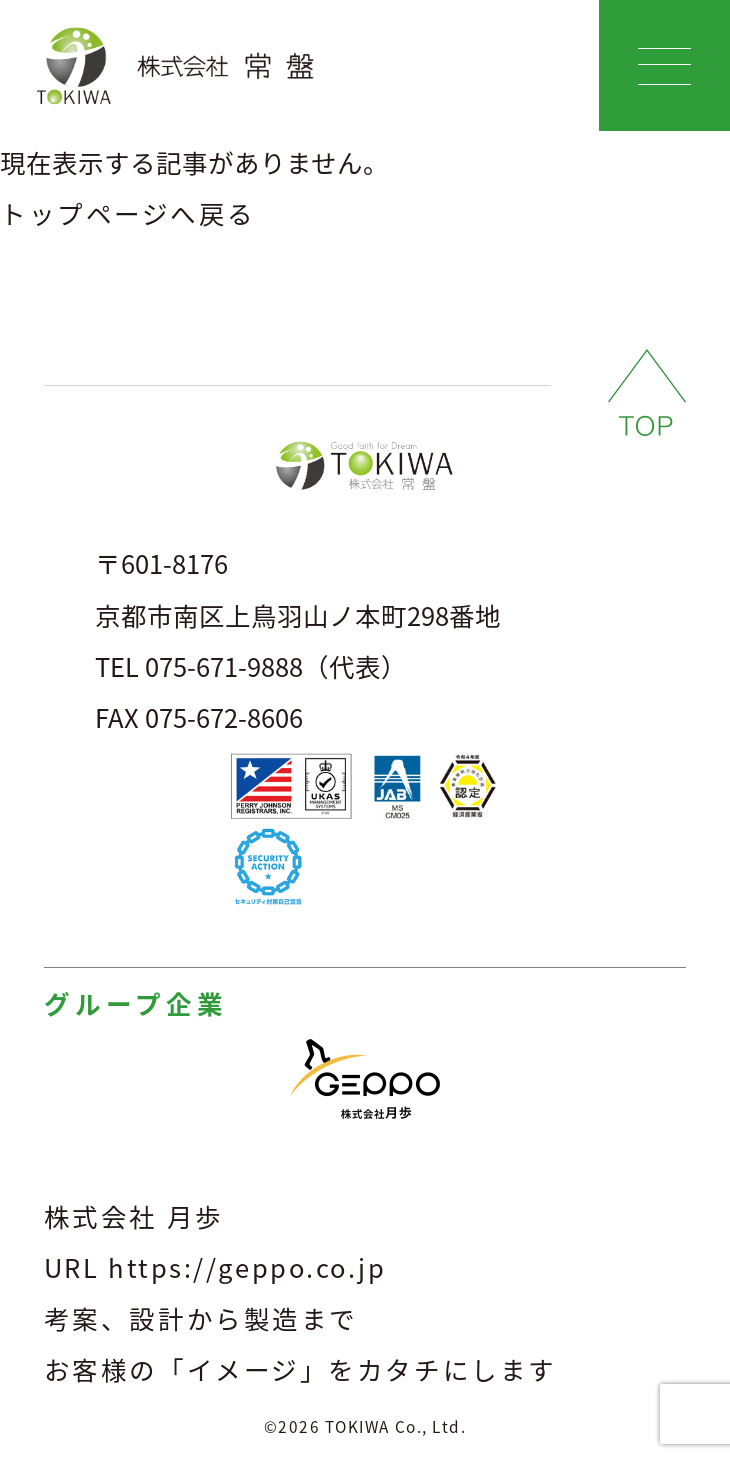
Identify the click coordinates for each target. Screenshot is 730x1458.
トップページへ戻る (128, 213)
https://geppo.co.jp (247, 1267)
